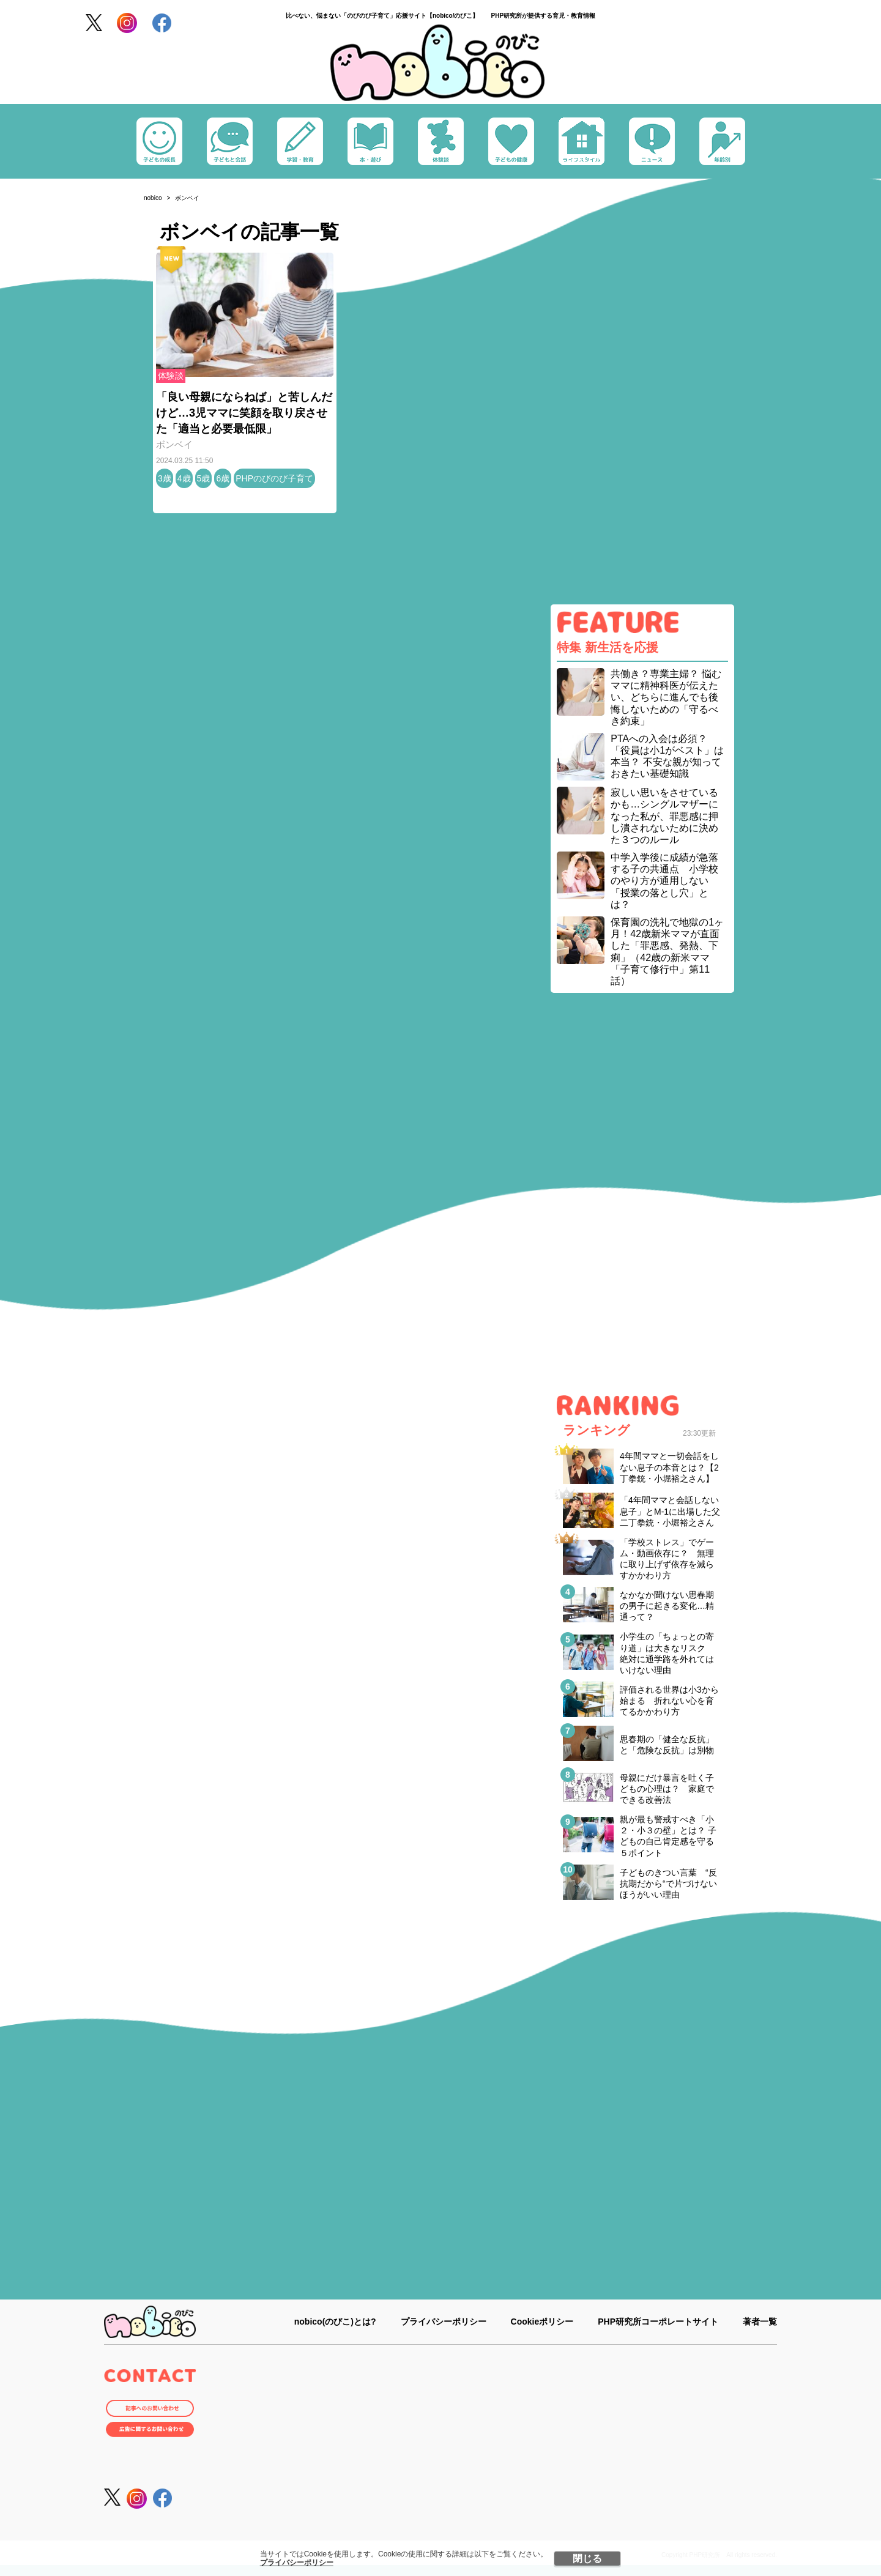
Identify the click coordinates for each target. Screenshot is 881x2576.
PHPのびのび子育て (274, 478)
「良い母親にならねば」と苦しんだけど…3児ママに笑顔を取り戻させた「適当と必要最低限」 (244, 413)
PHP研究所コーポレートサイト (658, 2321)
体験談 (171, 375)
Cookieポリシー (542, 2321)
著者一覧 (760, 2321)
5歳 (203, 478)
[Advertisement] (642, 403)
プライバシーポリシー (296, 2562)
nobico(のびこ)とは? (335, 2321)
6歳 (222, 478)
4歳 (184, 478)
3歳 (164, 478)
